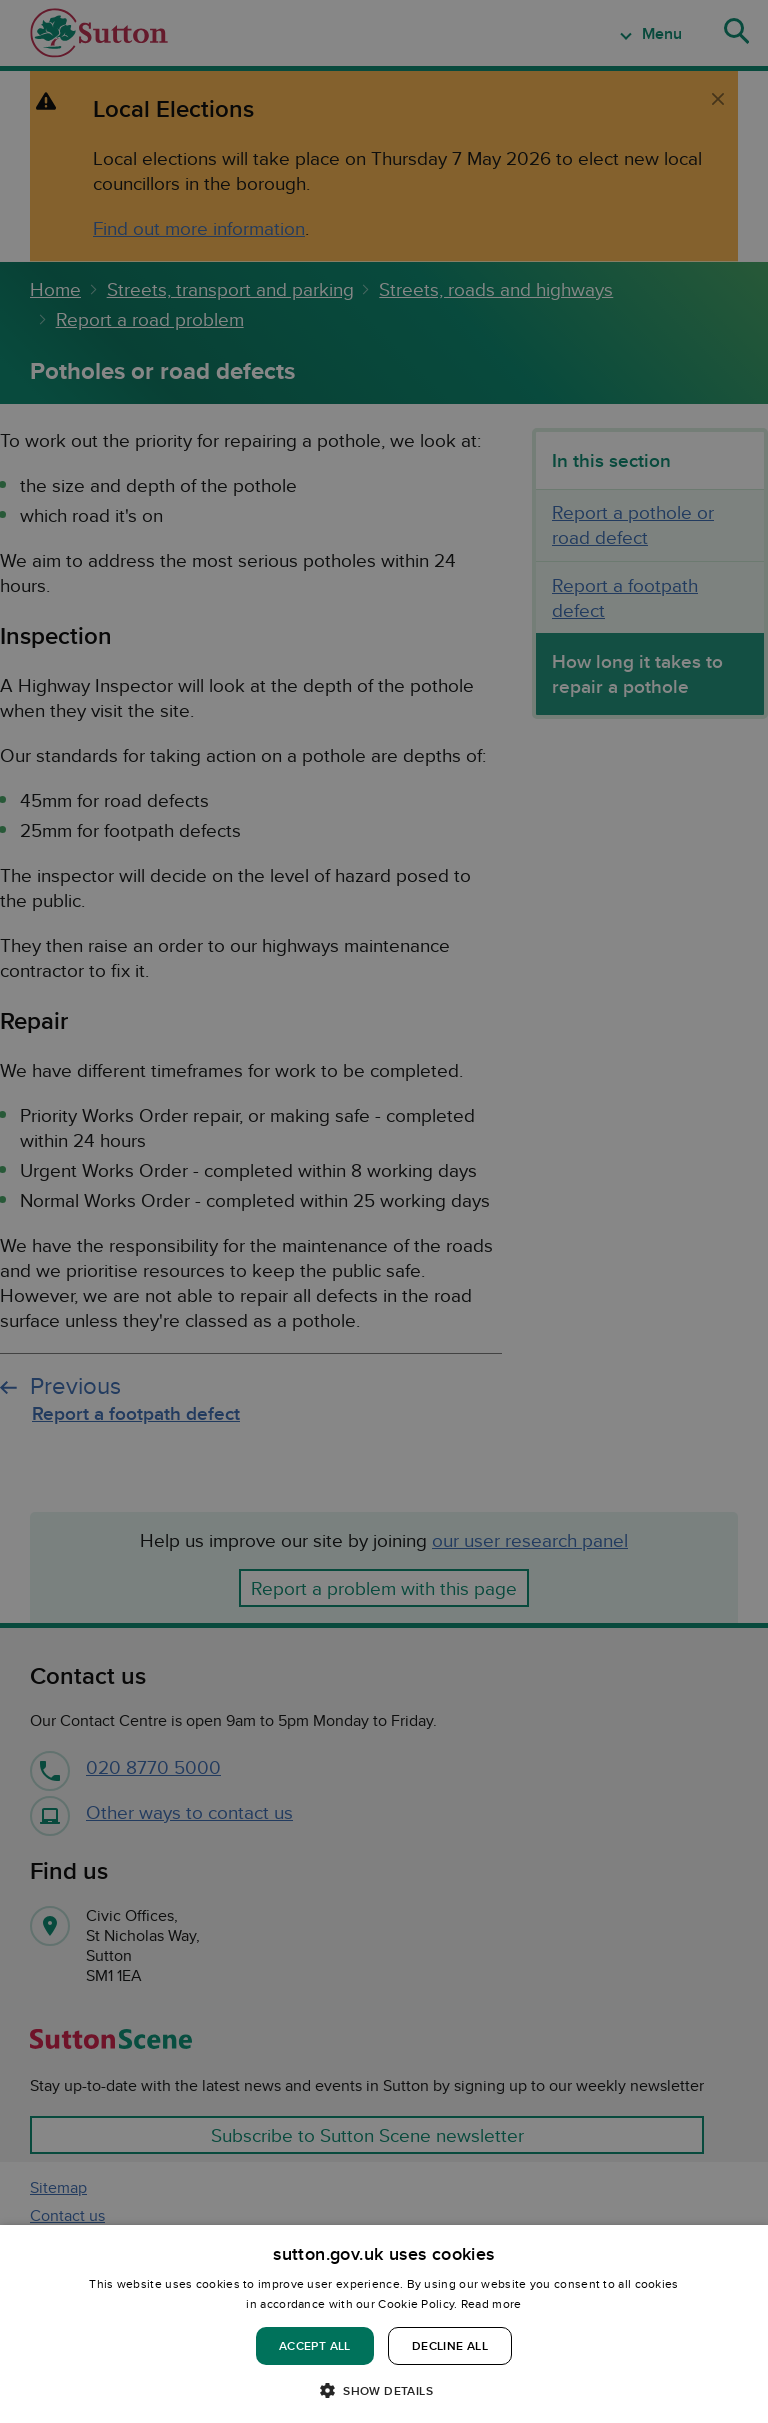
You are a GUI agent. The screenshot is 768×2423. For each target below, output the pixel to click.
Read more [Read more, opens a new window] (491, 2303)
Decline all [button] (450, 2345)
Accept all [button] (315, 2345)
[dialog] (384, 2324)
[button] (384, 2389)
